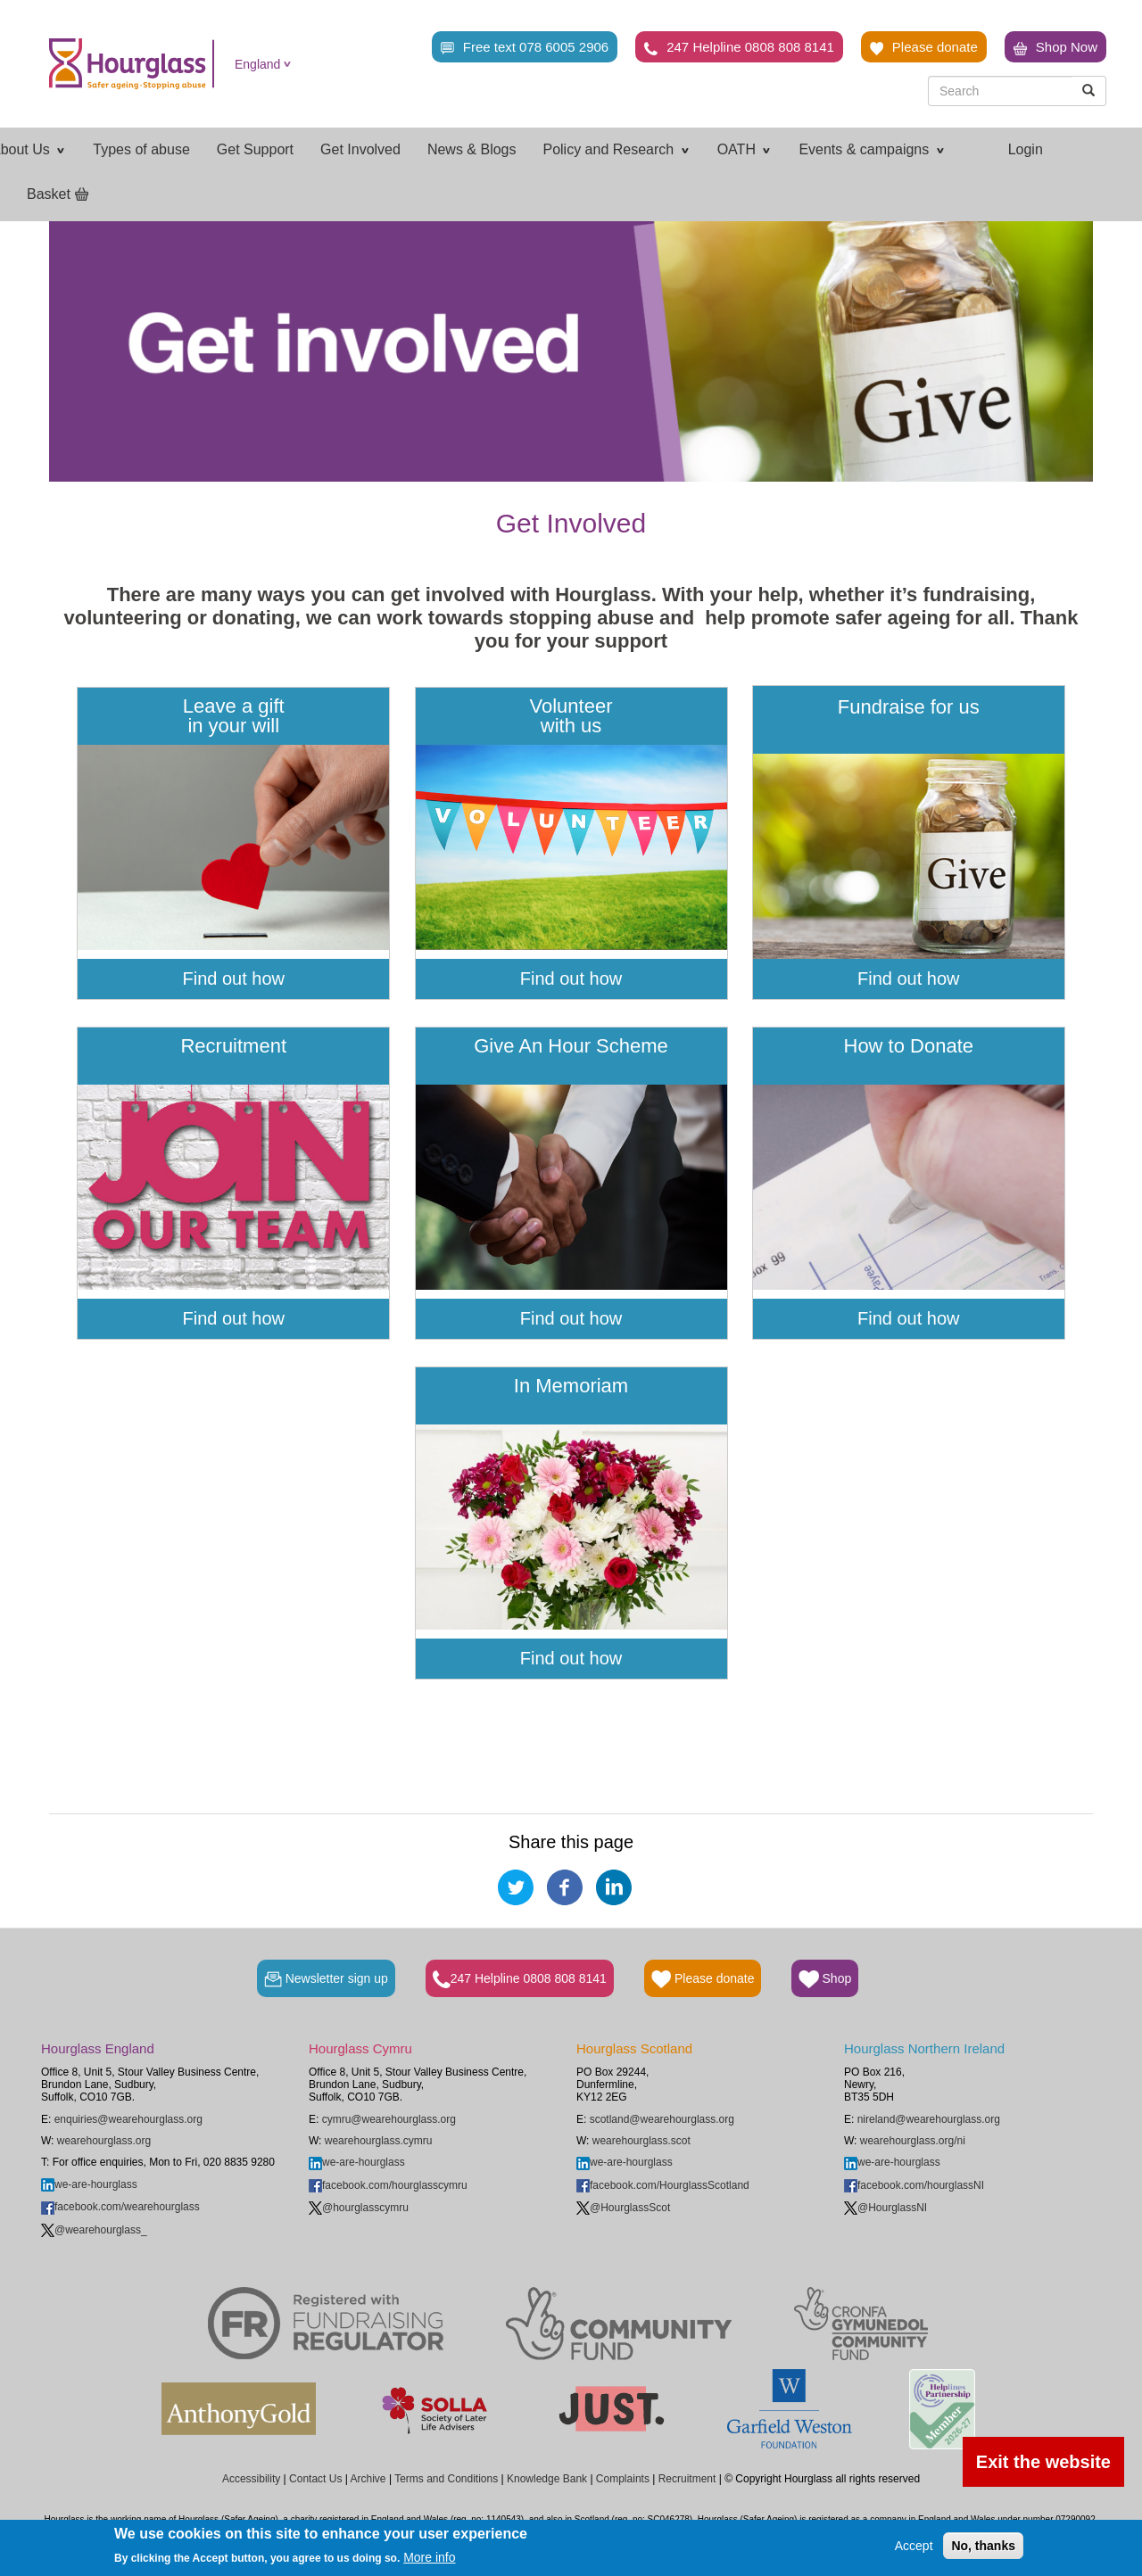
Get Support (255, 149)
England (257, 64)
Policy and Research (616, 149)
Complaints (623, 2479)
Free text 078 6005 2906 (524, 47)
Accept (914, 2546)
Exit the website (1043, 2462)
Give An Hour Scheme (571, 1056)
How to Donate (909, 1056)
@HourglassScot (623, 2207)
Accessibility (251, 2479)
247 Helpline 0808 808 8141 (739, 47)
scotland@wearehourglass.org (662, 2119)
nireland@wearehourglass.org (928, 2119)
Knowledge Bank (547, 2479)
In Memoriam (571, 1396)
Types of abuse (141, 149)
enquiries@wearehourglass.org (128, 2119)
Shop (825, 1979)
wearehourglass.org (104, 2140)
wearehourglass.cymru (379, 2140)
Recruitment (233, 1056)
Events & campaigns (872, 149)
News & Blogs (472, 149)
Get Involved (360, 149)
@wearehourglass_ (94, 2230)
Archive (368, 2479)
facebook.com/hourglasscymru (388, 2185)
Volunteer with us (571, 716)
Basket (48, 194)
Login (1025, 149)
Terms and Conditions (446, 2479)
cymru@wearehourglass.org (389, 2119)
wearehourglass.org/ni (912, 2140)
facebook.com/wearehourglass (120, 2206)
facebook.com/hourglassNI (914, 2185)
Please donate (924, 47)
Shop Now (1055, 47)
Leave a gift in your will (234, 716)
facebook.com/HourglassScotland (662, 2185)
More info (429, 2557)
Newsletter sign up (326, 1979)
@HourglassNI (885, 2207)
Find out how (233, 978)
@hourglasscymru (359, 2207)
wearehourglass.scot (641, 2140)
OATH (745, 149)
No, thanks (983, 2546)
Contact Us (315, 2479)
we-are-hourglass (89, 2184)
